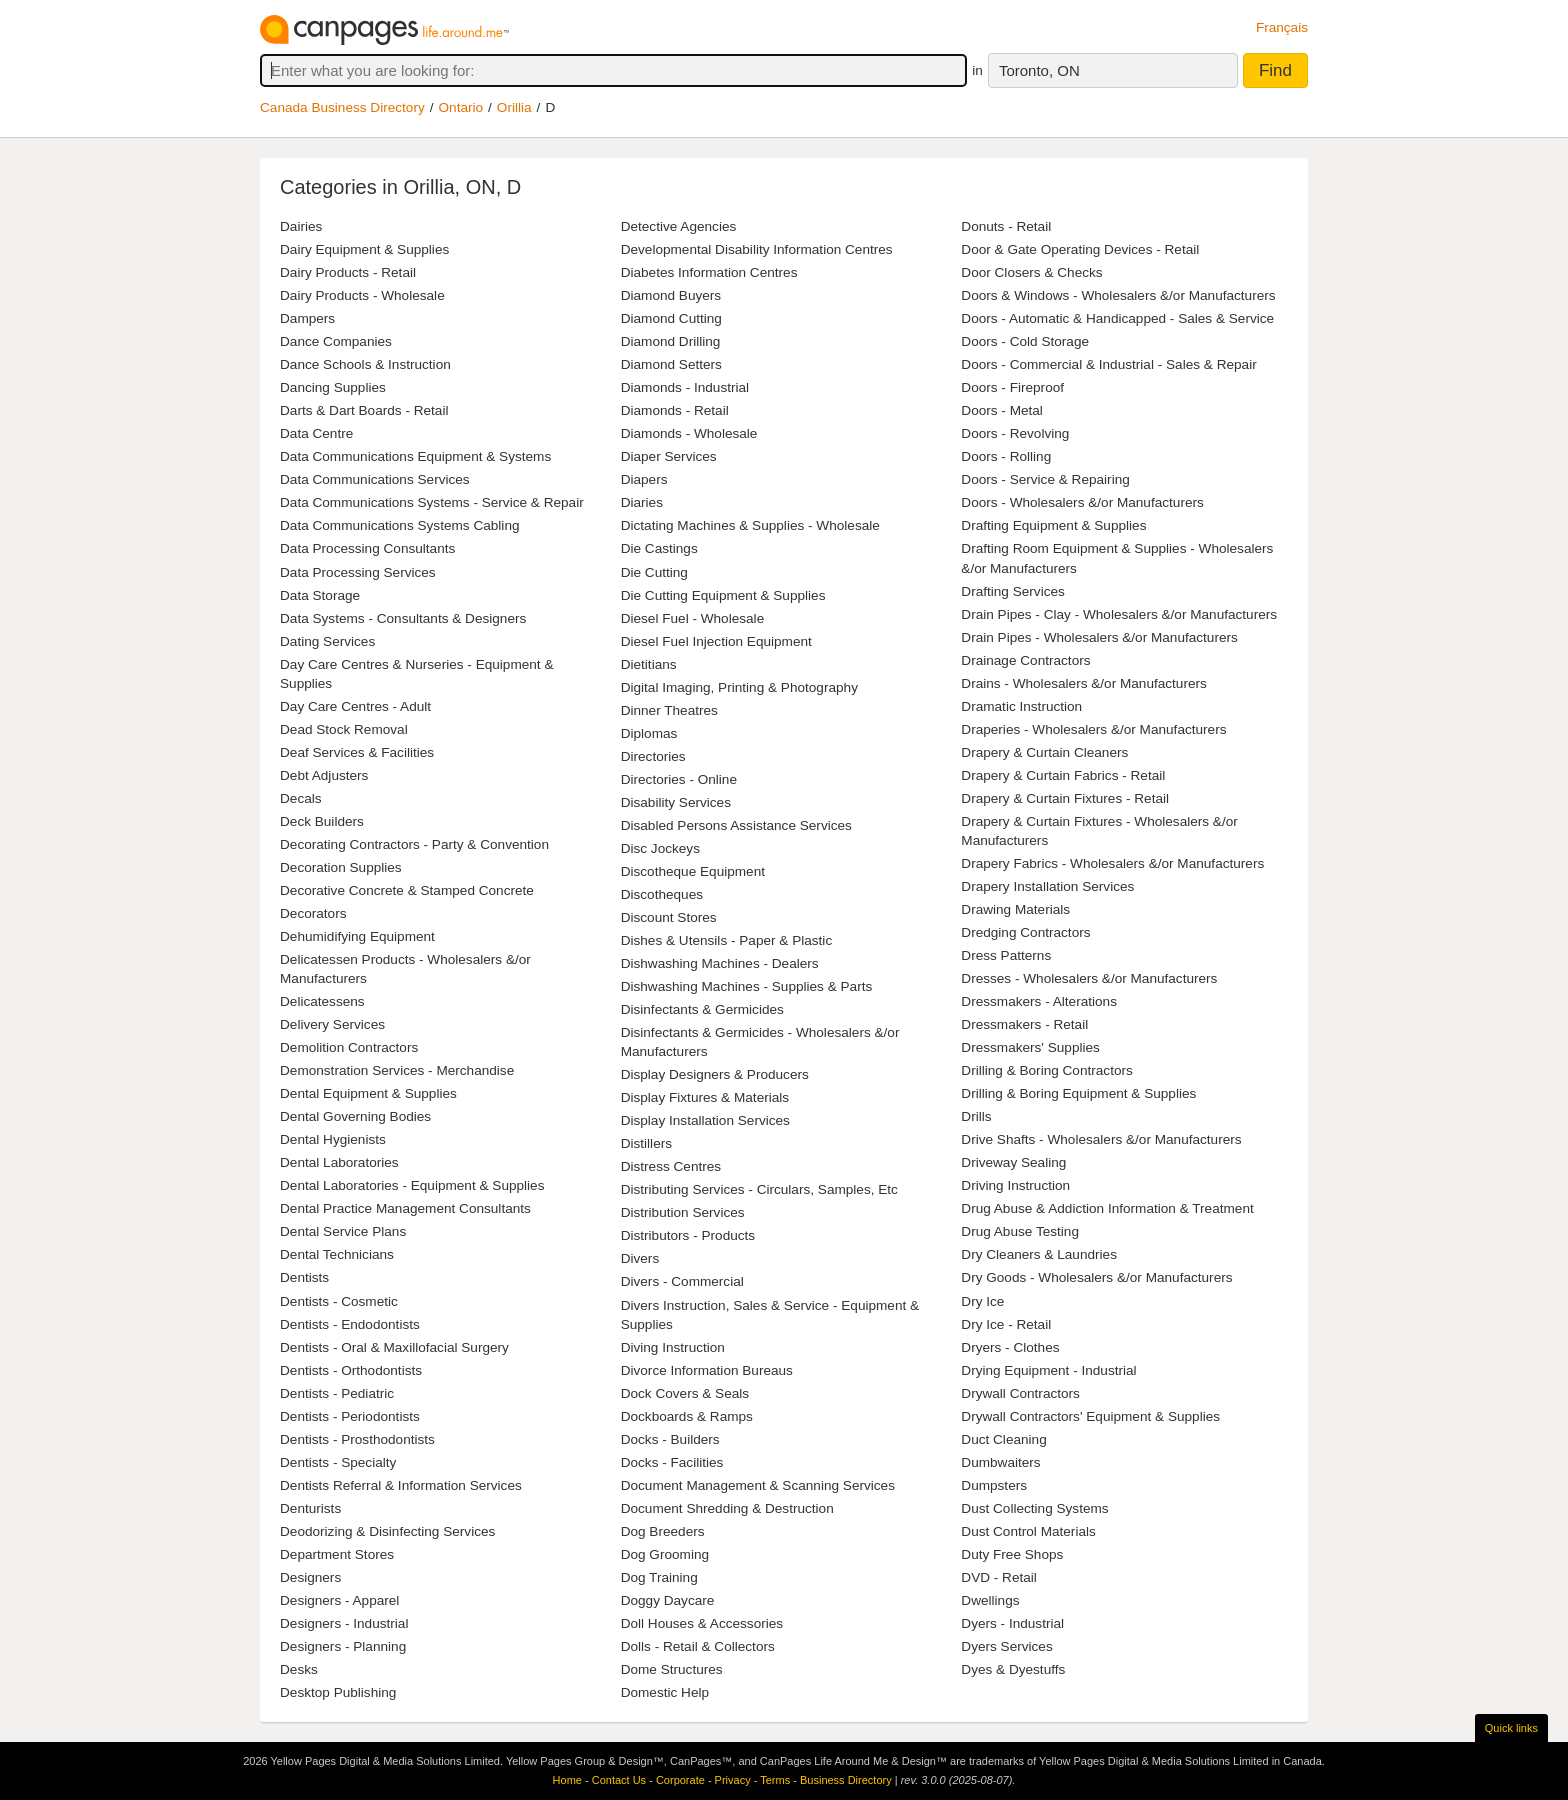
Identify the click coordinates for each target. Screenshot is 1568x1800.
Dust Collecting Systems (1034, 1508)
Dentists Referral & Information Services (401, 1485)
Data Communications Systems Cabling (400, 525)
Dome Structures (672, 1669)
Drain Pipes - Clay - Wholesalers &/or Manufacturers (1119, 614)
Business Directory (846, 1780)
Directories (653, 756)
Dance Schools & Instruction (365, 364)
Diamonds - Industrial (685, 387)
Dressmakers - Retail (1024, 1024)
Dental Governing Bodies (355, 1116)
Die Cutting (654, 572)
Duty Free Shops (1012, 1554)
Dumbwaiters (1000, 1462)
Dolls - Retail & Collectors (698, 1646)
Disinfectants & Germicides (702, 1009)
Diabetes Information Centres (709, 272)
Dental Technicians (337, 1254)
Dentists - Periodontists (350, 1416)
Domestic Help (665, 1692)
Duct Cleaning (1003, 1439)
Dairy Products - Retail (348, 272)
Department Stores (337, 1554)
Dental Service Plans (343, 1231)
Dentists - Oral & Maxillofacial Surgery (394, 1347)
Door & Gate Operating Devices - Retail (1080, 249)
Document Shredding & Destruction (727, 1508)
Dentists (304, 1277)
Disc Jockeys (660, 848)
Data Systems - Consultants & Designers (403, 618)
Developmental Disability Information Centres (757, 249)
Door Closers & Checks (1031, 272)
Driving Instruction (1015, 1185)
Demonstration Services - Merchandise (397, 1070)
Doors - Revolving (1015, 433)
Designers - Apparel (339, 1600)
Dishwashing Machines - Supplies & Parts (747, 986)
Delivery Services (332, 1024)
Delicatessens (322, 1001)
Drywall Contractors (1020, 1393)
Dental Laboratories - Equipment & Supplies (412, 1185)
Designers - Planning (343, 1646)
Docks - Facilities (672, 1462)
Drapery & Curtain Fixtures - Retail (1065, 798)
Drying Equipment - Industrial (1048, 1370)
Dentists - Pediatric (337, 1393)
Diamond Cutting (671, 318)
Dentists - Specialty (338, 1462)
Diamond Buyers (671, 295)
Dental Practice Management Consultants (405, 1208)
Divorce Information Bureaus (707, 1370)
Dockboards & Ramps (687, 1416)
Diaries (642, 502)
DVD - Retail (999, 1577)
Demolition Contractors (349, 1047)
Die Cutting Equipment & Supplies (723, 595)
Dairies (301, 226)
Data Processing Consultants (367, 548)
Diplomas (649, 733)
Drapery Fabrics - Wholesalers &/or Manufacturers (1112, 863)
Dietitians (649, 664)
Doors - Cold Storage (1025, 341)
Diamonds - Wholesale (689, 433)
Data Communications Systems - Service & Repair (432, 502)
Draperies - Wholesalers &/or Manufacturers (1093, 729)
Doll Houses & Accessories (702, 1623)
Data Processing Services (358, 572)
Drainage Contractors (1025, 660)
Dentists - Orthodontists (351, 1370)
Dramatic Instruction (1021, 706)
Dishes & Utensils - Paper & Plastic (727, 940)
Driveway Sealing (1013, 1162)
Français (1282, 27)
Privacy (733, 1780)
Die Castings (659, 548)
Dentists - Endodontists (350, 1324)
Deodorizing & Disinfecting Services (387, 1531)
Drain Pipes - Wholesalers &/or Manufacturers (1099, 637)
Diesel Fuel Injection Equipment (716, 641)
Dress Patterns (1006, 955)
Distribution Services (683, 1212)
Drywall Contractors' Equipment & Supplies (1090, 1416)
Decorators (313, 913)
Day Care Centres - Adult (355, 706)
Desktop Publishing (338, 1692)
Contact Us (619, 1780)
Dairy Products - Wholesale (362, 295)
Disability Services (676, 802)
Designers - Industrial (344, 1623)
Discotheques (662, 894)
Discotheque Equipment (693, 871)
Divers (640, 1258)
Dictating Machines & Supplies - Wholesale (750, 525)
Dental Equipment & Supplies (368, 1093)
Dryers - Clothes (1010, 1347)
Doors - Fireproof (1012, 387)
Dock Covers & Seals (685, 1393)
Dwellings (990, 1600)
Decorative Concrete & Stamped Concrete (407, 890)
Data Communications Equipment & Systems (415, 456)
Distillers (646, 1143)
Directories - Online (679, 779)
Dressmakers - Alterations (1039, 1001)
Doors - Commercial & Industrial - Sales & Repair (1108, 364)
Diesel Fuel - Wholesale (693, 618)
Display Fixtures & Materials (705, 1097)
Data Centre (316, 433)
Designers (310, 1577)
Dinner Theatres (669, 710)
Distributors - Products (688, 1235)
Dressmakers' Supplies (1030, 1047)
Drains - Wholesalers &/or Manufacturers (1084, 683)
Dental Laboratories (339, 1162)
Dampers (307, 318)
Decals (301, 798)
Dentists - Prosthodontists (357, 1439)
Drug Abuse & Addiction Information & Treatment (1107, 1208)
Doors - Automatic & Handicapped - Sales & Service (1117, 318)
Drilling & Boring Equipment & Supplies (1078, 1093)
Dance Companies (336, 341)
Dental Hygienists (333, 1139)
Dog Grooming (665, 1554)
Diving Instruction (673, 1347)
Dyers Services (1006, 1646)
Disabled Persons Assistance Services (736, 825)
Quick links (1511, 1728)
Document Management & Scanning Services (758, 1485)
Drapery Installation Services (1047, 886)
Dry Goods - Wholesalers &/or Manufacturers (1096, 1277)
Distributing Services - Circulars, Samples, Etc (759, 1189)
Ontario (461, 107)
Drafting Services (1013, 591)
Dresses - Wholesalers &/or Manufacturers (1089, 978)
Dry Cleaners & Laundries (1039, 1254)
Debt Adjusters (324, 775)
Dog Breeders (663, 1531)
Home (567, 1780)
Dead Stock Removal (344, 729)
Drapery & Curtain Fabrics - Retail (1063, 775)
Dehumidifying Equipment (357, 936)
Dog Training (659, 1577)
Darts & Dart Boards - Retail (364, 410)
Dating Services (327, 641)
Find (1275, 70)
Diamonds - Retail (675, 410)
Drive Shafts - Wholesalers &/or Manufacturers (1101, 1139)
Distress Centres (671, 1166)
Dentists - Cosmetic (339, 1301)
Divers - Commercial (682, 1281)
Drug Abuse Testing (1020, 1231)
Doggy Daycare (668, 1600)
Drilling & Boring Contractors (1047, 1070)
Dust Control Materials (1028, 1531)
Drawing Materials (1015, 909)
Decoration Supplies (341, 867)
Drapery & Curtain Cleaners (1044, 752)
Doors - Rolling (1006, 456)
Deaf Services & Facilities (357, 752)
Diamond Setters (671, 364)
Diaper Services (669, 456)
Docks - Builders (670, 1439)
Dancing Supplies (333, 387)
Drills (976, 1116)
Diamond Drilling (671, 341)
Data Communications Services (375, 479)
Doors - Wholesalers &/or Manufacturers (1082, 502)
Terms (775, 1780)
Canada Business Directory (342, 107)
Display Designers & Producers (715, 1074)
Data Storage (320, 595)
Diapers (644, 479)
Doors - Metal (1002, 410)
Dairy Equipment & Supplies (364, 249)
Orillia (514, 107)
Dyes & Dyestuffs (1013, 1669)
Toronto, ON (1039, 70)
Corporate (680, 1780)
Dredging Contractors (1025, 932)
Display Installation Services (705, 1120)
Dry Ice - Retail (1006, 1324)
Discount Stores (669, 917)
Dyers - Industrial (1012, 1623)
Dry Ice (982, 1301)
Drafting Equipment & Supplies (1053, 525)
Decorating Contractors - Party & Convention (414, 844)
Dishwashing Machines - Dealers (720, 963)
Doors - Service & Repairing (1045, 479)
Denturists (310, 1508)
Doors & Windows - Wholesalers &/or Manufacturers (1118, 295)
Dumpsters (994, 1485)
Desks (299, 1669)
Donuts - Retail (1006, 226)
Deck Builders (322, 821)
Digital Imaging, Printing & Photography (739, 687)
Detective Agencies (679, 226)
